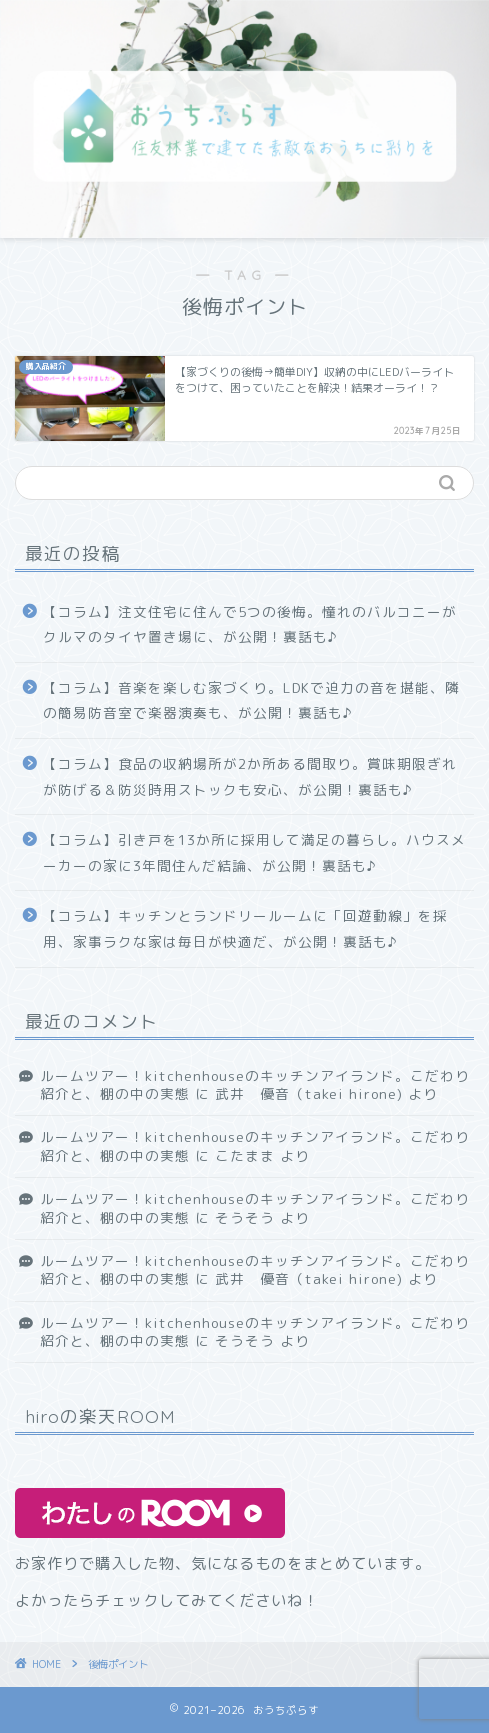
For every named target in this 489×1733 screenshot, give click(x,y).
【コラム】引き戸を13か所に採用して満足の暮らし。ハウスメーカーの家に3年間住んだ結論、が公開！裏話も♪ (254, 852)
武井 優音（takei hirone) (309, 1093)
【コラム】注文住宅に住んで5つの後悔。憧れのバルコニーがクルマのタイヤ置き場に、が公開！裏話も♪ (250, 624)
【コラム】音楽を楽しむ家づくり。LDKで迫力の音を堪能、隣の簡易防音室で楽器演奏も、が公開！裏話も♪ (251, 700)
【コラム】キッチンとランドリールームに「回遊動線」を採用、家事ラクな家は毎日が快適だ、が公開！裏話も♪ (245, 928)
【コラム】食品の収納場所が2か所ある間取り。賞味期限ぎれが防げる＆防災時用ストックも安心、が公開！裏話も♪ (250, 776)
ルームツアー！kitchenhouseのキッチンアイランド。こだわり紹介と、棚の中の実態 (255, 1207)
